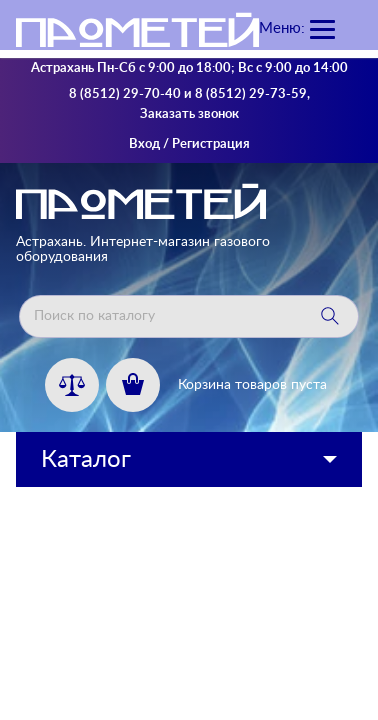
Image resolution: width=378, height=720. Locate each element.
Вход (144, 144)
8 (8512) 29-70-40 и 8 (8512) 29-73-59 (188, 94)
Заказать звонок (189, 114)
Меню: (282, 28)
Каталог (86, 460)
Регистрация (211, 144)
